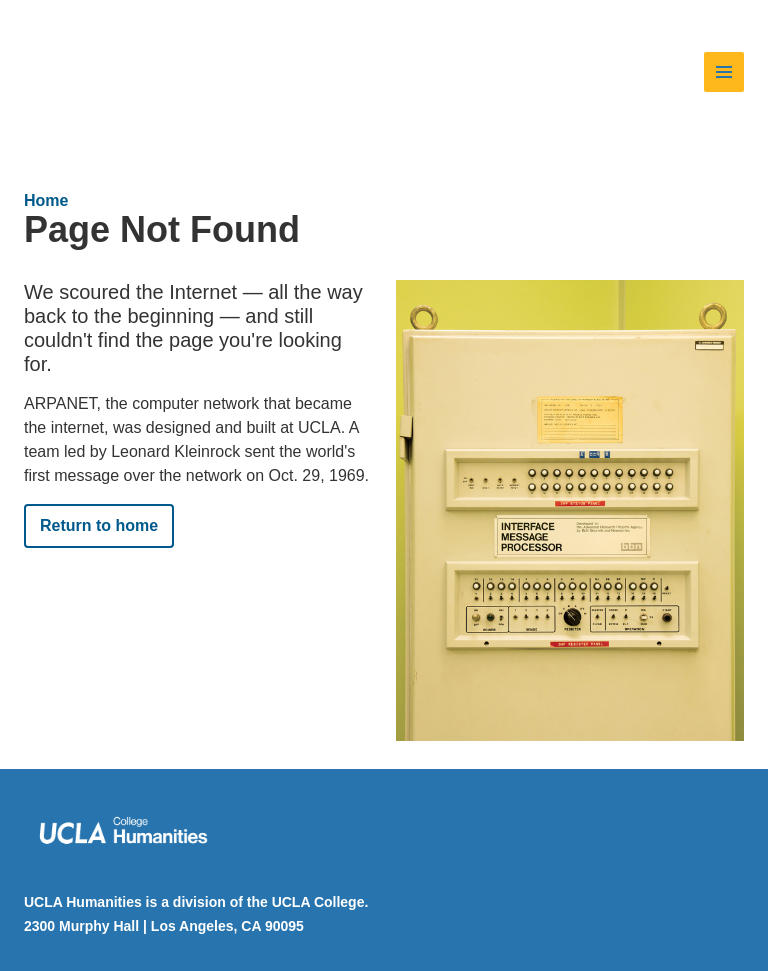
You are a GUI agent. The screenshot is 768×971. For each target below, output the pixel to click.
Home (46, 200)
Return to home (99, 525)
